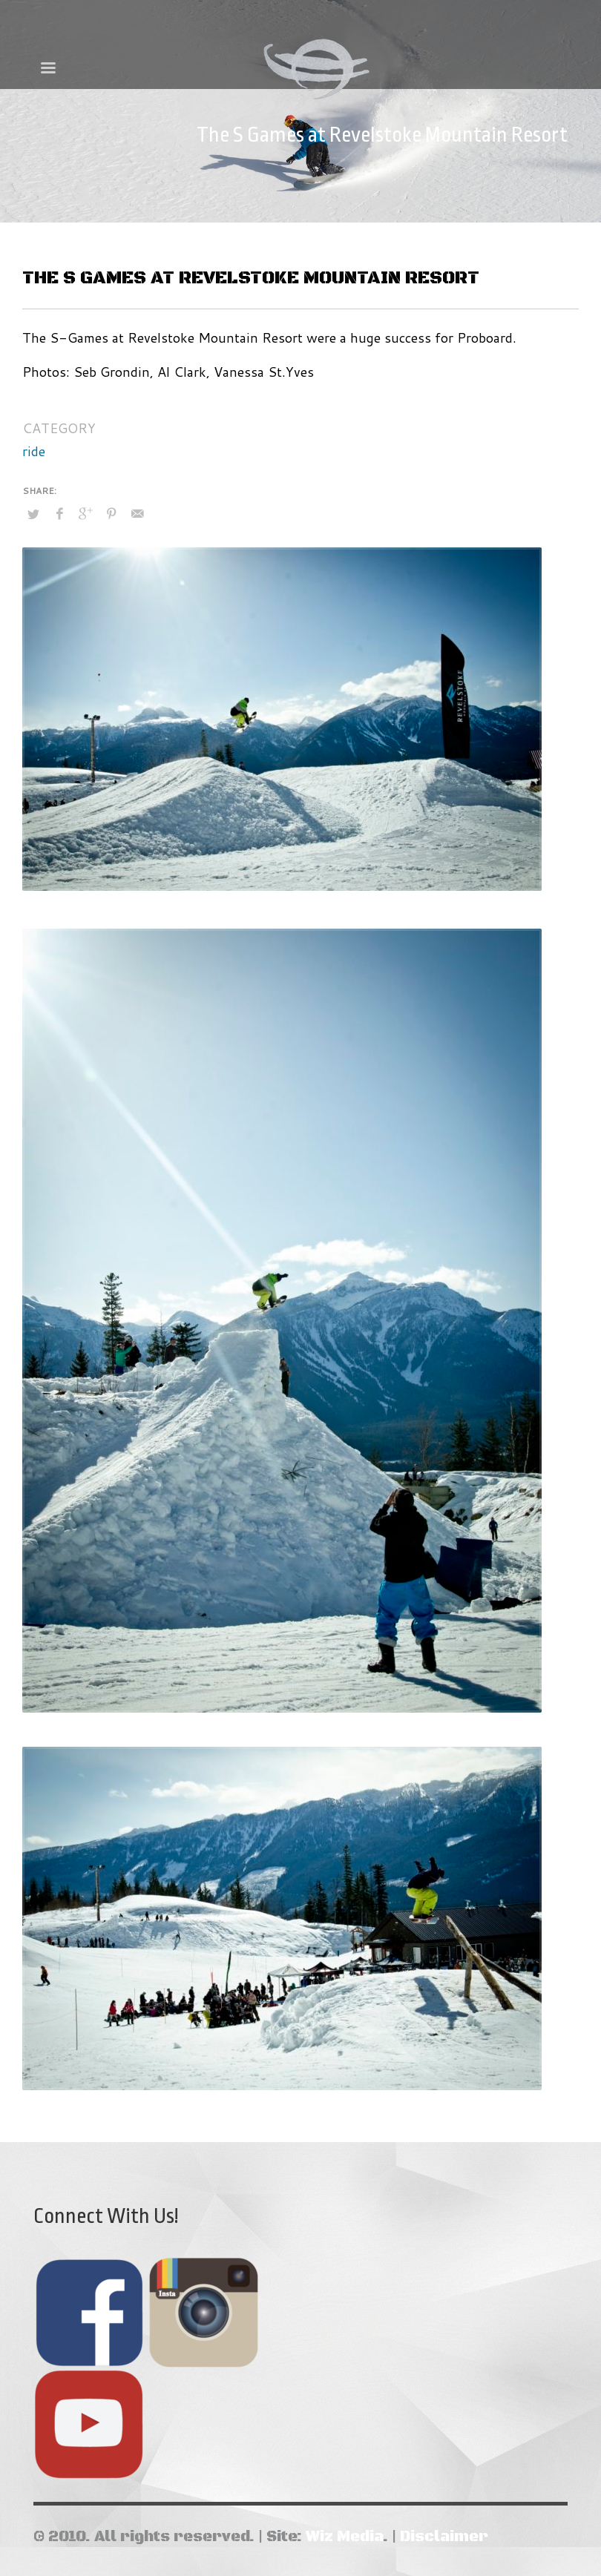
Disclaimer (444, 2537)
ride (33, 451)
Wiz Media (344, 2537)
